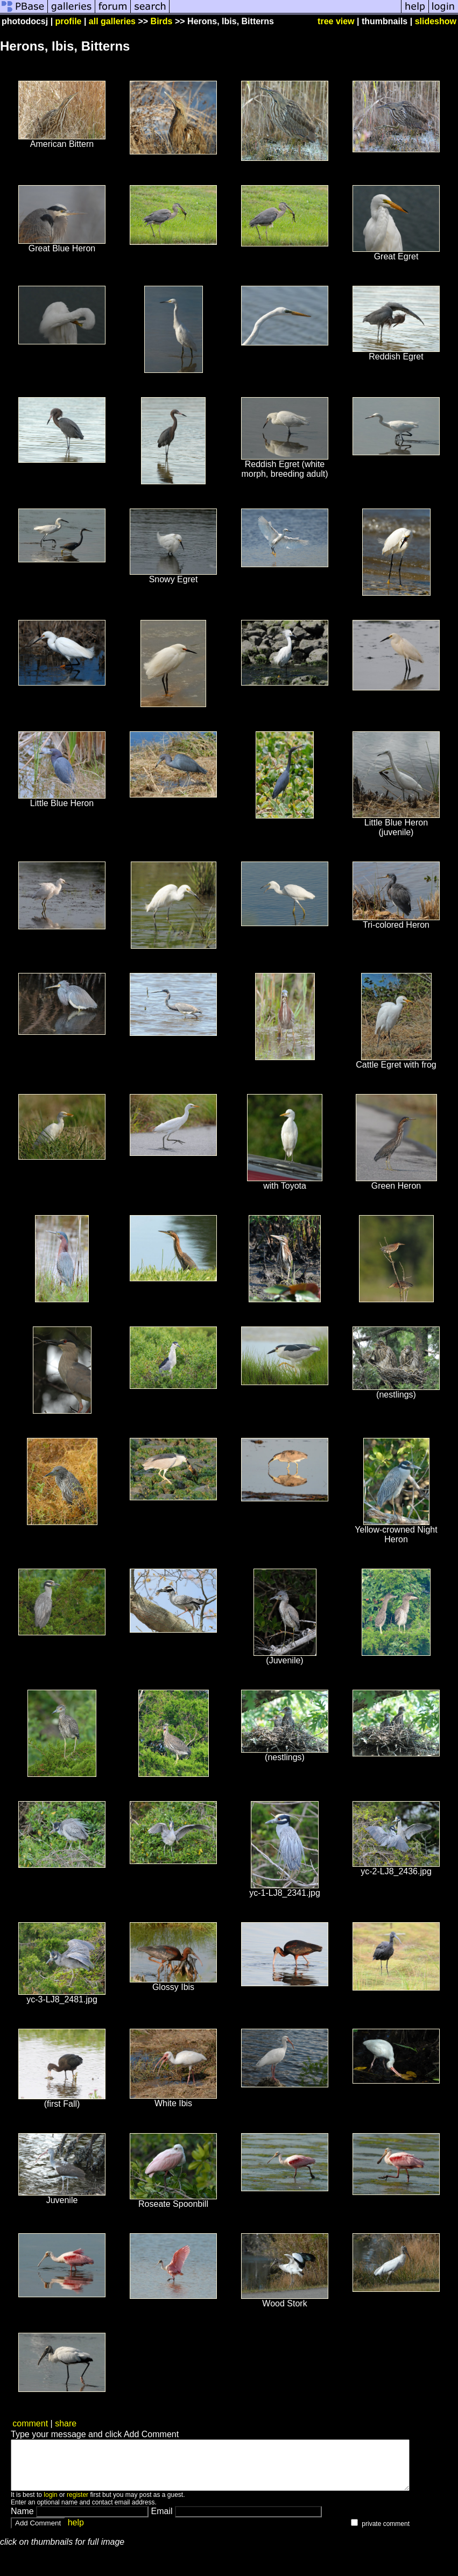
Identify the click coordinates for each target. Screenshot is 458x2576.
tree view (336, 21)
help (76, 2532)
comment (30, 2423)
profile (68, 21)
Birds (162, 21)
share (65, 2423)
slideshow (435, 21)
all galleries (112, 21)
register (77, 2504)
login (50, 2504)
